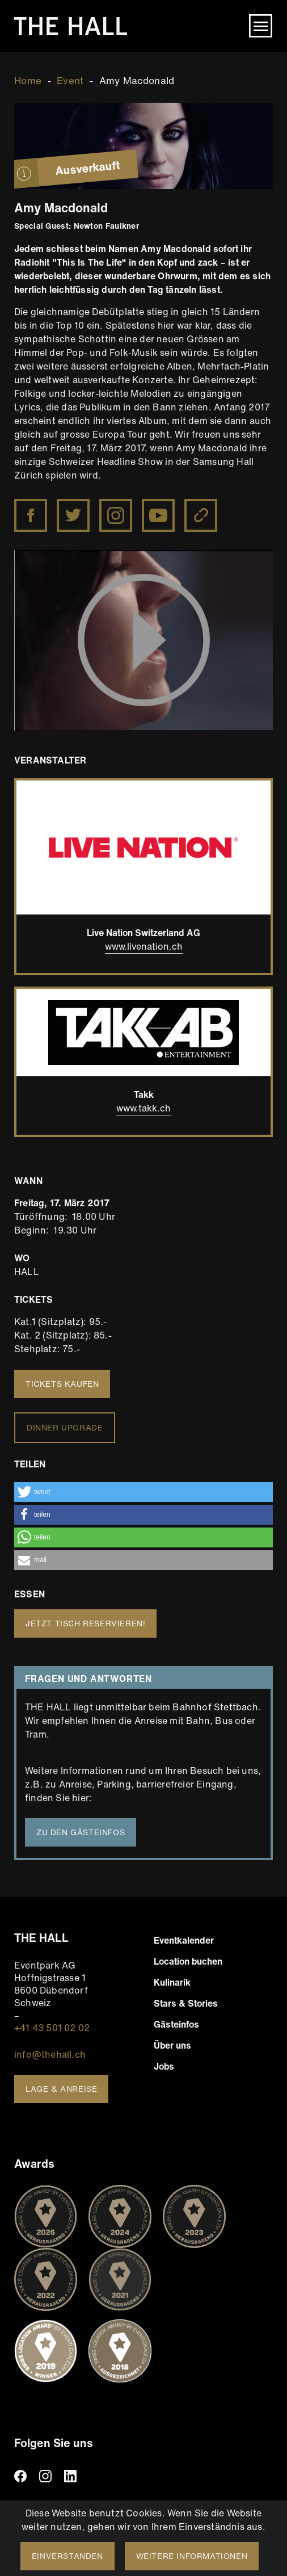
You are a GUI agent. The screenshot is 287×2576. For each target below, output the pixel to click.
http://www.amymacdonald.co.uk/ (202, 507)
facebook (20, 2476)
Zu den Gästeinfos (80, 1832)
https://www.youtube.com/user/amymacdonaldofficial (159, 507)
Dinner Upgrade (65, 1427)
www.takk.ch (143, 1108)
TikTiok (95, 2476)
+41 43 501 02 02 (52, 2027)
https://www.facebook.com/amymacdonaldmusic (31, 507)
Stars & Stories (186, 2003)
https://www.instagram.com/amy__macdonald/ (117, 507)
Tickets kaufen (62, 1384)
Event (70, 80)
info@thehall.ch (50, 2054)
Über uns (172, 2045)
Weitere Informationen (192, 2556)
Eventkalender (184, 1940)
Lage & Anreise (61, 2089)
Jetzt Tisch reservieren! (85, 1623)
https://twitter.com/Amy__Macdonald (74, 507)
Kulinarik (172, 1982)
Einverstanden (67, 2556)
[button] (143, 1492)
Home (27, 80)
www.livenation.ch (144, 946)
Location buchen (188, 1961)
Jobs (164, 2066)
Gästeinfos (176, 2024)
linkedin (70, 2476)
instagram (45, 2476)
